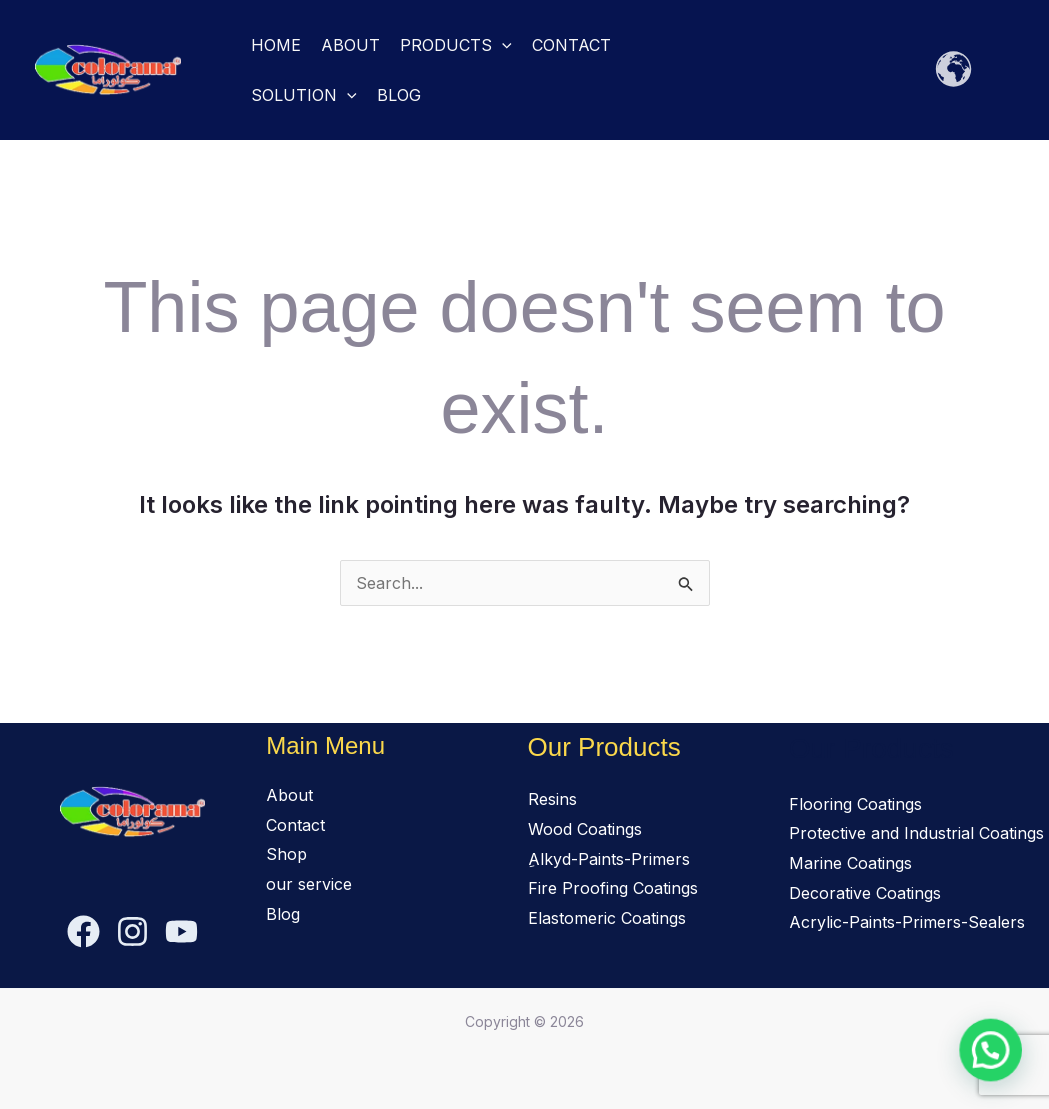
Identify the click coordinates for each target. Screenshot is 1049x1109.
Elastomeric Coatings (607, 918)
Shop (286, 854)
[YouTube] (181, 931)
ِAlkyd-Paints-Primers (609, 859)
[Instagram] (132, 931)
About (350, 45)
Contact (571, 45)
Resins (552, 799)
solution (304, 95)
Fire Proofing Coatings (613, 888)
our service (309, 884)
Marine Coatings (850, 863)
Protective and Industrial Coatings (916, 833)
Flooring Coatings (855, 804)
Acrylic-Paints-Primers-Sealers (907, 922)
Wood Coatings (585, 829)
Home (276, 45)
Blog (399, 95)
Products (456, 45)
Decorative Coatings (865, 893)
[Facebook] (83, 931)
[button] (502, 45)
